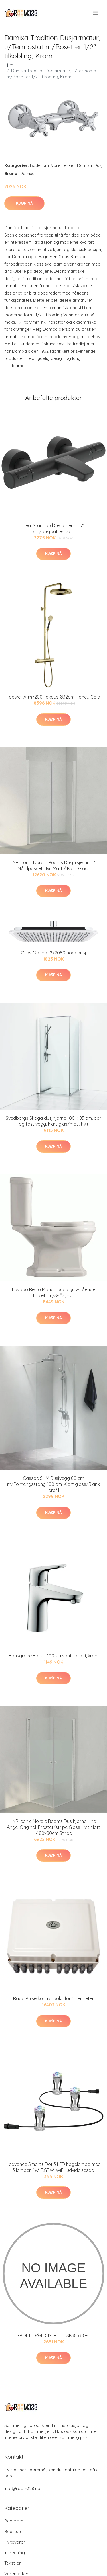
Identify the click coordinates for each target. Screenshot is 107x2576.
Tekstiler (12, 2563)
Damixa (84, 165)
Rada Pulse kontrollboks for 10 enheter (53, 1998)
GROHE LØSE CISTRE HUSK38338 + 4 (53, 2335)
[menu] (96, 13)
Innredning (14, 2552)
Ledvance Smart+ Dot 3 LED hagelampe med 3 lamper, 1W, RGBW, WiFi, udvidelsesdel (54, 2167)
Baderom (39, 165)
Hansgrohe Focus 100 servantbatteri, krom (53, 1656)
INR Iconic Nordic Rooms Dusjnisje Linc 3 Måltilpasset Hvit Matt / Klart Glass (54, 865)
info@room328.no (22, 2488)
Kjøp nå (24, 203)
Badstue (12, 2531)
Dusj (98, 165)
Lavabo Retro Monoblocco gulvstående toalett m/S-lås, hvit (53, 1292)
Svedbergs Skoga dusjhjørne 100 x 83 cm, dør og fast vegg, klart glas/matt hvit (53, 1121)
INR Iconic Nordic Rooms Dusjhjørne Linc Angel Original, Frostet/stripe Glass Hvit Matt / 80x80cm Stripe (53, 1827)
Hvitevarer (14, 2542)
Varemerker (63, 165)
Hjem (9, 64)
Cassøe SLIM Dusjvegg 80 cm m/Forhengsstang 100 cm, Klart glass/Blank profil (53, 1484)
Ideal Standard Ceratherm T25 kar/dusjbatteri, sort (54, 528)
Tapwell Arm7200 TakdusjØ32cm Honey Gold (53, 697)
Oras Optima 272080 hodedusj (53, 953)
